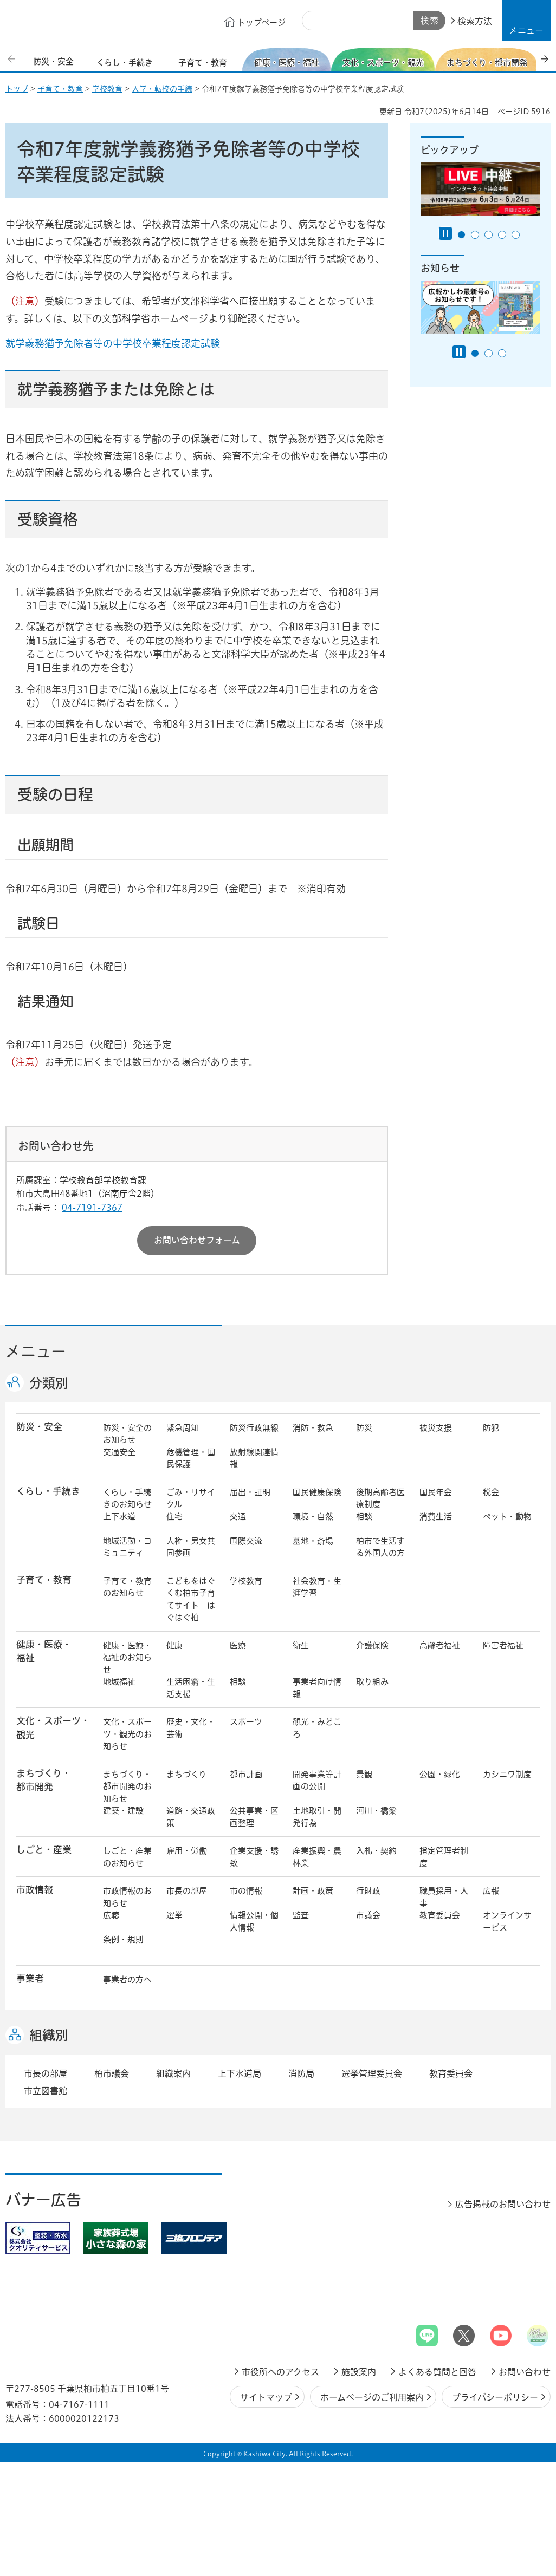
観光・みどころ (317, 1728)
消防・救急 (313, 1428)
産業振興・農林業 (317, 1857)
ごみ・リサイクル (190, 1498)
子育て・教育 (60, 89)
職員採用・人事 (443, 1897)
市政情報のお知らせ (127, 1897)
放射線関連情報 (254, 1458)
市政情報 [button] (34, 1889)
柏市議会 (111, 2073)
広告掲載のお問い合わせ (503, 2204)
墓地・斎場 (313, 1541)
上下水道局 (239, 2073)
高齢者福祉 (439, 1645)
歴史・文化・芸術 (190, 1728)
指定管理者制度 (443, 1857)
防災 (364, 1428)
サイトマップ (266, 2397)
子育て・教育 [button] (44, 1579)
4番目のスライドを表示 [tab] (502, 235)
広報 (491, 1891)
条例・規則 (123, 1939)
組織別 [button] (48, 2035)
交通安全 (119, 1452)
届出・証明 (250, 1492)
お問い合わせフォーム (197, 1240)
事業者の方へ (127, 1979)
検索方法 (474, 21)
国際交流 (246, 1541)
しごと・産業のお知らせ (127, 1857)
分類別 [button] (48, 1383)
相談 (364, 1516)
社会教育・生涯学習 (317, 1587)
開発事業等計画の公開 (317, 1780)
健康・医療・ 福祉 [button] (44, 1651)
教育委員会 (439, 1915)
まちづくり (186, 1774)
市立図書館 (45, 2090)
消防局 (301, 2073)
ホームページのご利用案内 (372, 2397)
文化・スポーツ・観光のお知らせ (127, 1734)
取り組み (372, 1682)
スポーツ (246, 1722)
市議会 (368, 1915)
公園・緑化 (439, 1774)
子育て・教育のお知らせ (127, 1587)
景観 (364, 1774)
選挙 (174, 1915)
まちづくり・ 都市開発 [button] (43, 1780)
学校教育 (107, 89)
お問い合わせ (525, 2372)
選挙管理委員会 (371, 2073)
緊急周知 (182, 1428)
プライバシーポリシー (495, 2397)
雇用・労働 (186, 1851)
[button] (526, 20)
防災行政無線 (254, 1428)
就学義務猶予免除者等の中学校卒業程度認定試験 (129, 343)
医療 (238, 1645)
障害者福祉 (503, 1645)
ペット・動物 (507, 1516)
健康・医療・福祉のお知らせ (127, 1657)
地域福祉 (119, 1682)
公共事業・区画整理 (254, 1817)
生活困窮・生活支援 (190, 1688)
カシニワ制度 (507, 1774)
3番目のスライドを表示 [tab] (488, 235)
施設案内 (358, 2372)
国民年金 (435, 1492)
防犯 (491, 1428)
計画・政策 (313, 1891)
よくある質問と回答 (437, 2372)
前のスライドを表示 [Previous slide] (12, 58)
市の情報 (246, 1891)
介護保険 (372, 1645)
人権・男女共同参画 (190, 1547)
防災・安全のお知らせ (127, 1434)
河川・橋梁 (376, 1811)
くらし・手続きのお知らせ (127, 1498)
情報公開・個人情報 (254, 1921)
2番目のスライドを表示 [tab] (475, 235)
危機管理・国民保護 (190, 1458)
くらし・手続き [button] (48, 1491)
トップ (16, 89)
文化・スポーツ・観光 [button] (53, 1727)
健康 (174, 1645)
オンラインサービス (507, 1921)
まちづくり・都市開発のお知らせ (127, 1786)
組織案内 (173, 2073)
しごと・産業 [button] (44, 1849)
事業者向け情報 (317, 1688)
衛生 (301, 1645)
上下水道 (119, 1516)
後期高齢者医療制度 (380, 1498)
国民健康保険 (317, 1492)
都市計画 (246, 1774)
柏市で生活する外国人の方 (380, 1547)
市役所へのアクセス (280, 2372)
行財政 (368, 1891)
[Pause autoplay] (445, 233)
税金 (491, 1492)
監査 (301, 1915)
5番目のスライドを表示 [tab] (516, 235)
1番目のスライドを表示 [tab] (461, 235)
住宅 (174, 1516)
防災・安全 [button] (39, 1426)
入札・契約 (376, 1851)
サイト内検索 (314, 21)
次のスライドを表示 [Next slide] (545, 58)
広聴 (111, 1915)
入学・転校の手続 (162, 89)
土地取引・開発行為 (317, 1817)
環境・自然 (313, 1516)
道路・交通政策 (190, 1817)
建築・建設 (123, 1811)
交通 (238, 1516)
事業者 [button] (30, 1978)
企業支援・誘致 (254, 1857)
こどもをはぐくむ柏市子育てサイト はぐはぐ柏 (190, 1599)
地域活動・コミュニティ (127, 1547)
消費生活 (435, 1516)
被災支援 (435, 1428)
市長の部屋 (186, 1891)
